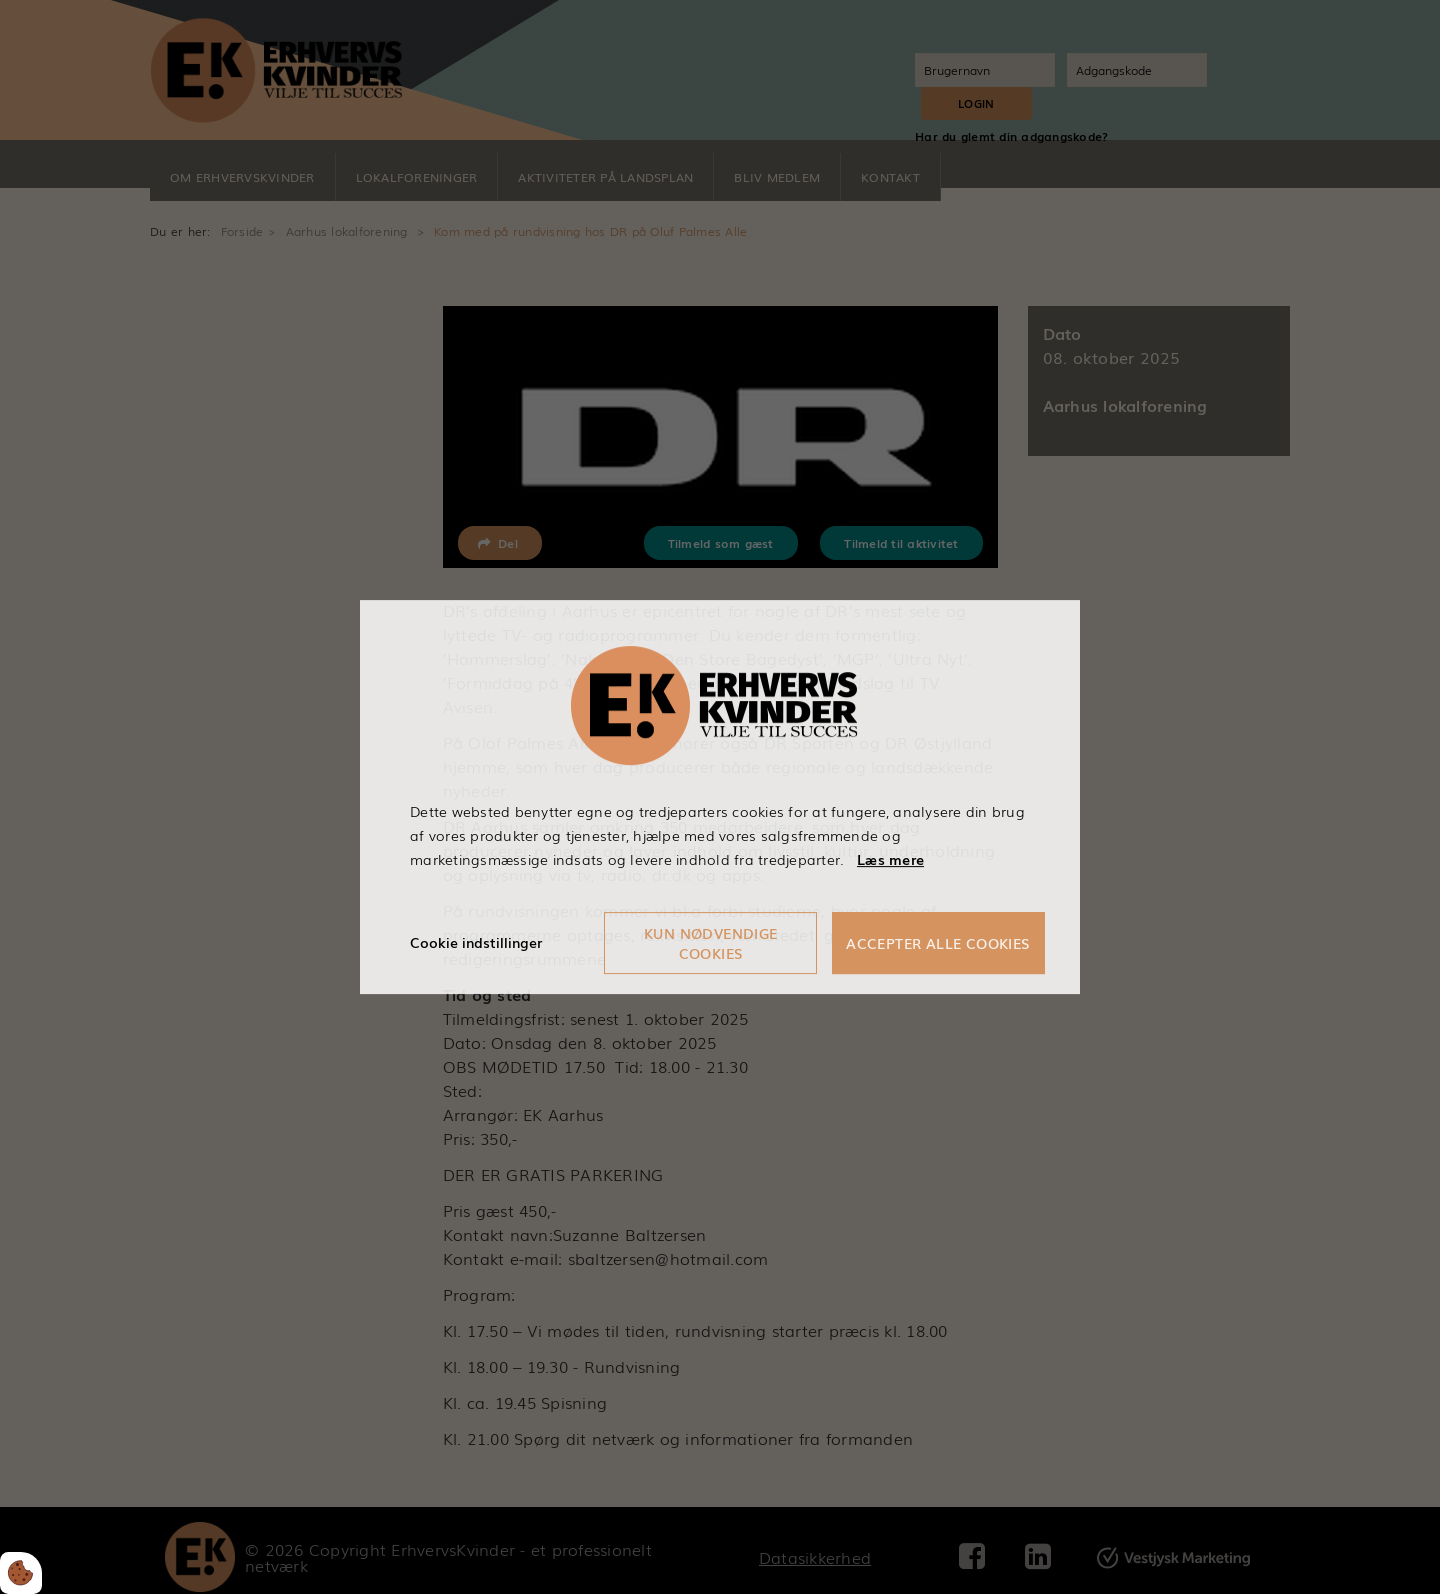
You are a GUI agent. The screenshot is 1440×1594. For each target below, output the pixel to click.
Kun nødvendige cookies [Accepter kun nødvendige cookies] (711, 943)
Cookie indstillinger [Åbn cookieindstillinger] (476, 942)
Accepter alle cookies (938, 943)
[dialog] (720, 796)
